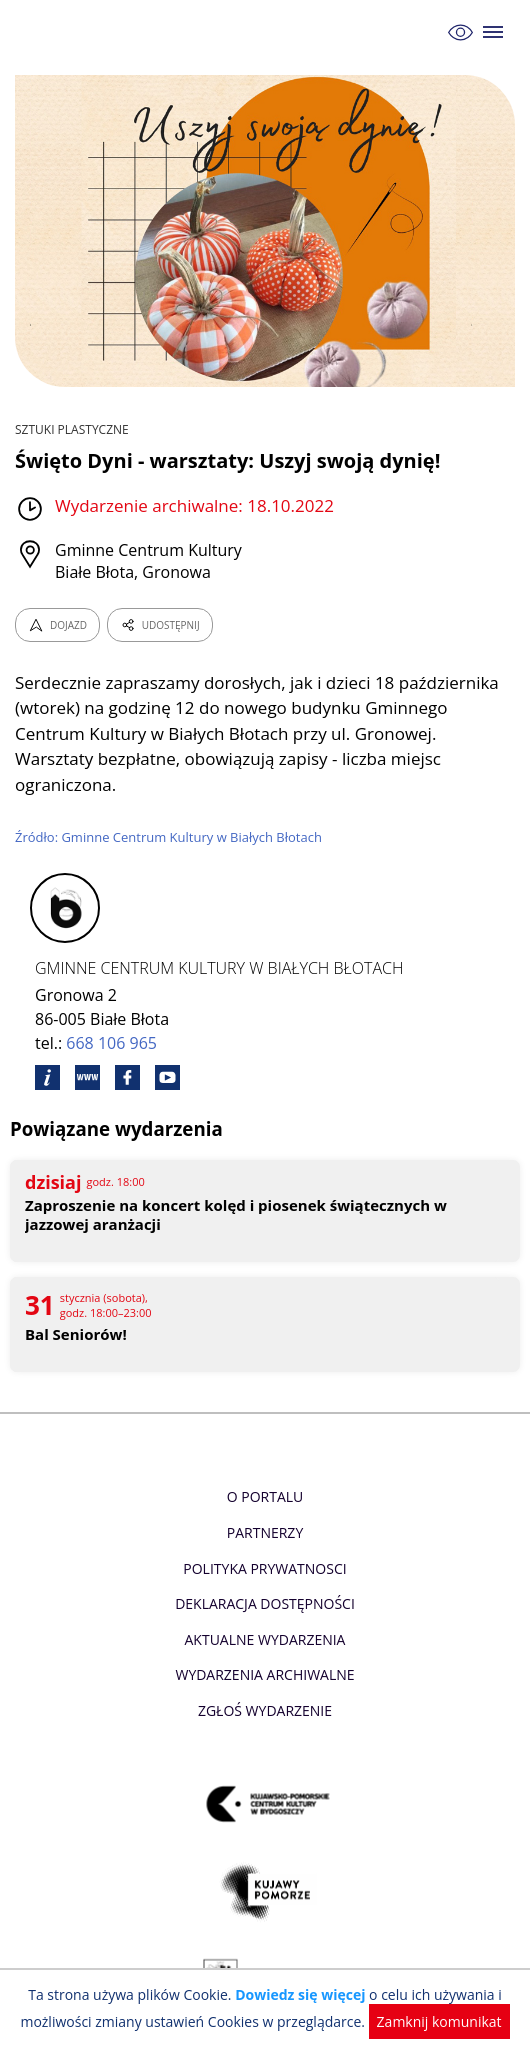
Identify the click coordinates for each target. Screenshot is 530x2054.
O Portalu (265, 1496)
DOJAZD (57, 625)
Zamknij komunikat (439, 2021)
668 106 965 (111, 1043)
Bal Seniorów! (76, 1334)
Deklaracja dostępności (265, 1603)
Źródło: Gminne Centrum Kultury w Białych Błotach (168, 837)
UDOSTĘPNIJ (160, 625)
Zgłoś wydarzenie (265, 1710)
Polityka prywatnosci (264, 1568)
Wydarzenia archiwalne (264, 1674)
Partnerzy (265, 1532)
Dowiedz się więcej (300, 1994)
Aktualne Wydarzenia (265, 1639)
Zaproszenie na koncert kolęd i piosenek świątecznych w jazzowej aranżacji (236, 1215)
